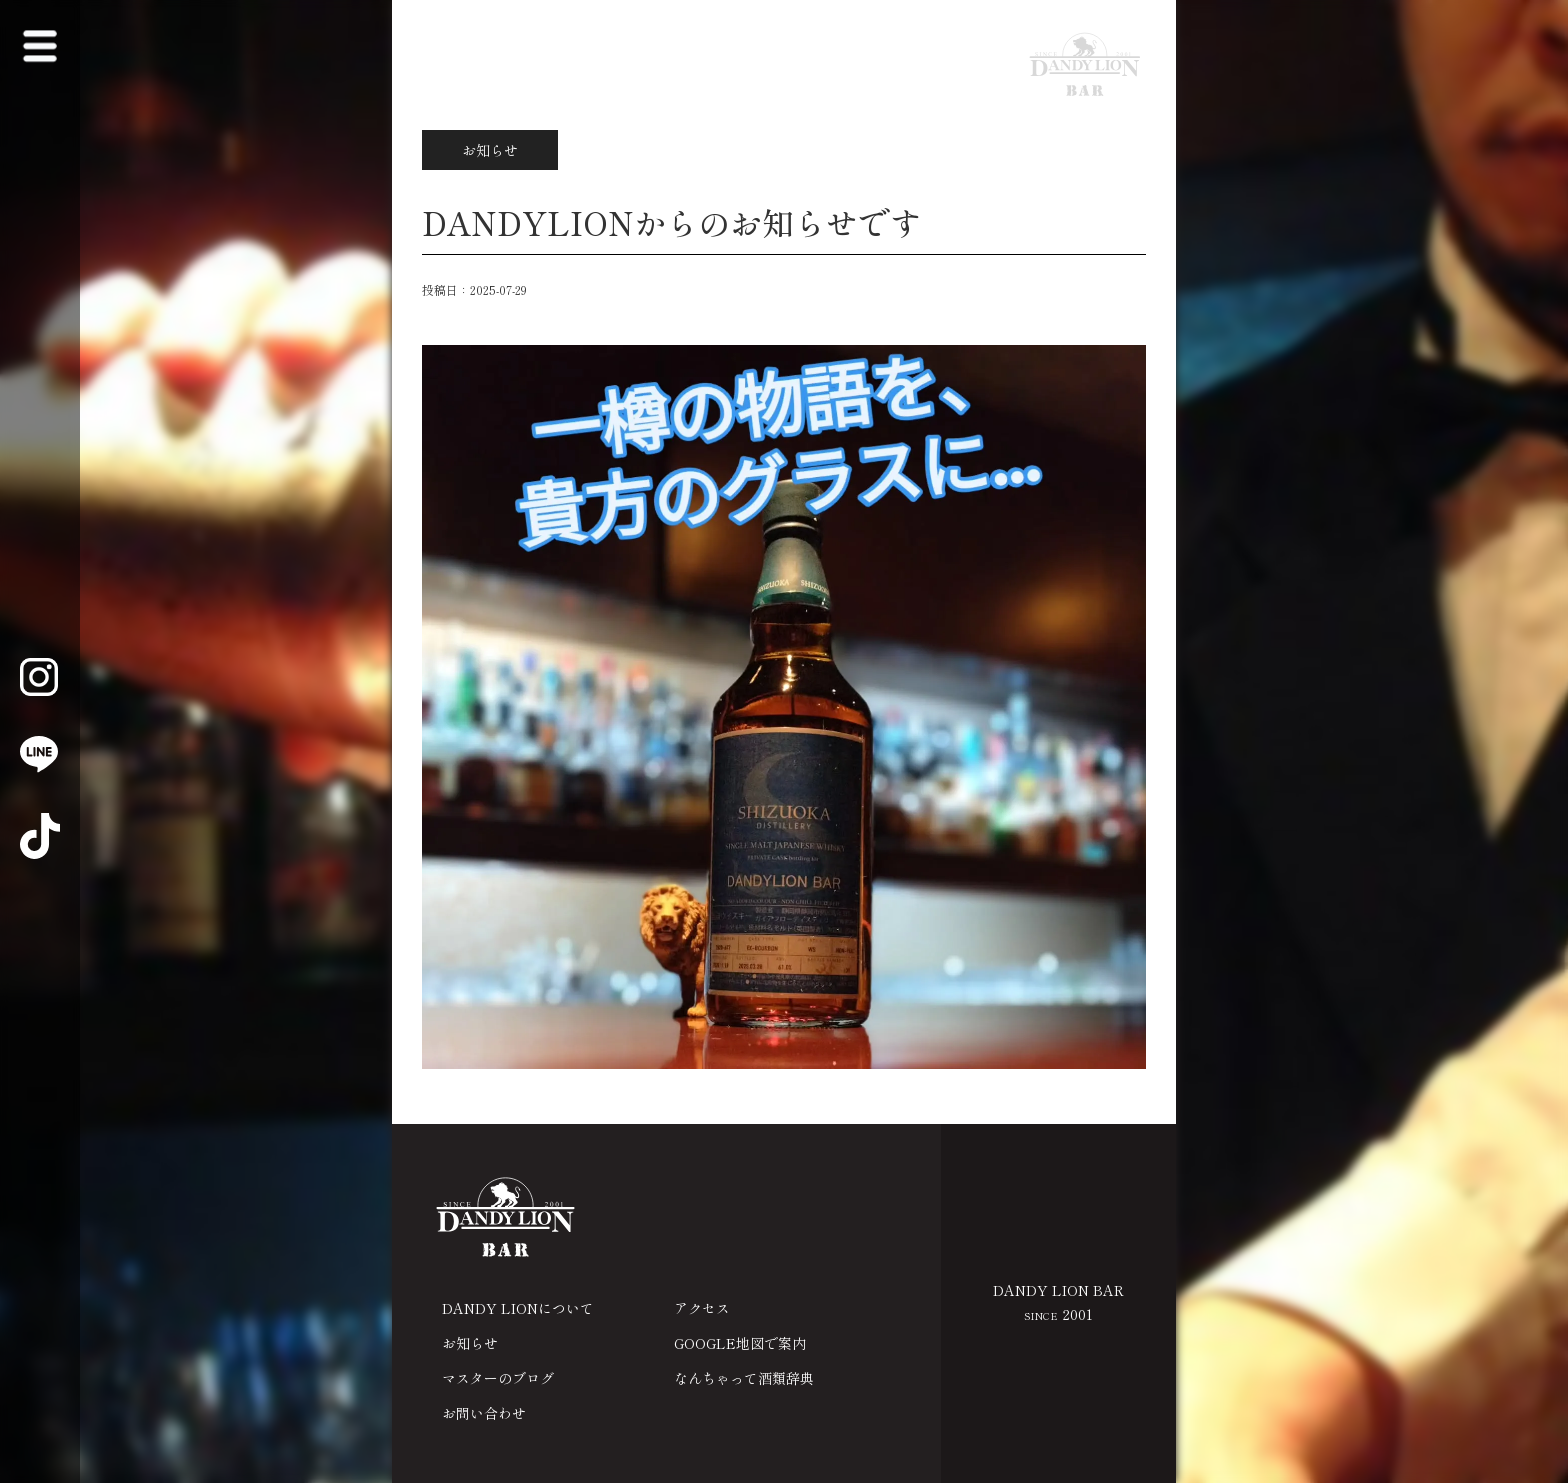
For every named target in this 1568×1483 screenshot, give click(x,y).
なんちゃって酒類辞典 (744, 1378)
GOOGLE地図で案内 (740, 1343)
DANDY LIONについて (518, 1308)
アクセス (702, 1308)
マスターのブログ (498, 1378)
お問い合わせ (484, 1413)
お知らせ (470, 1343)
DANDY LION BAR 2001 (1058, 1302)
